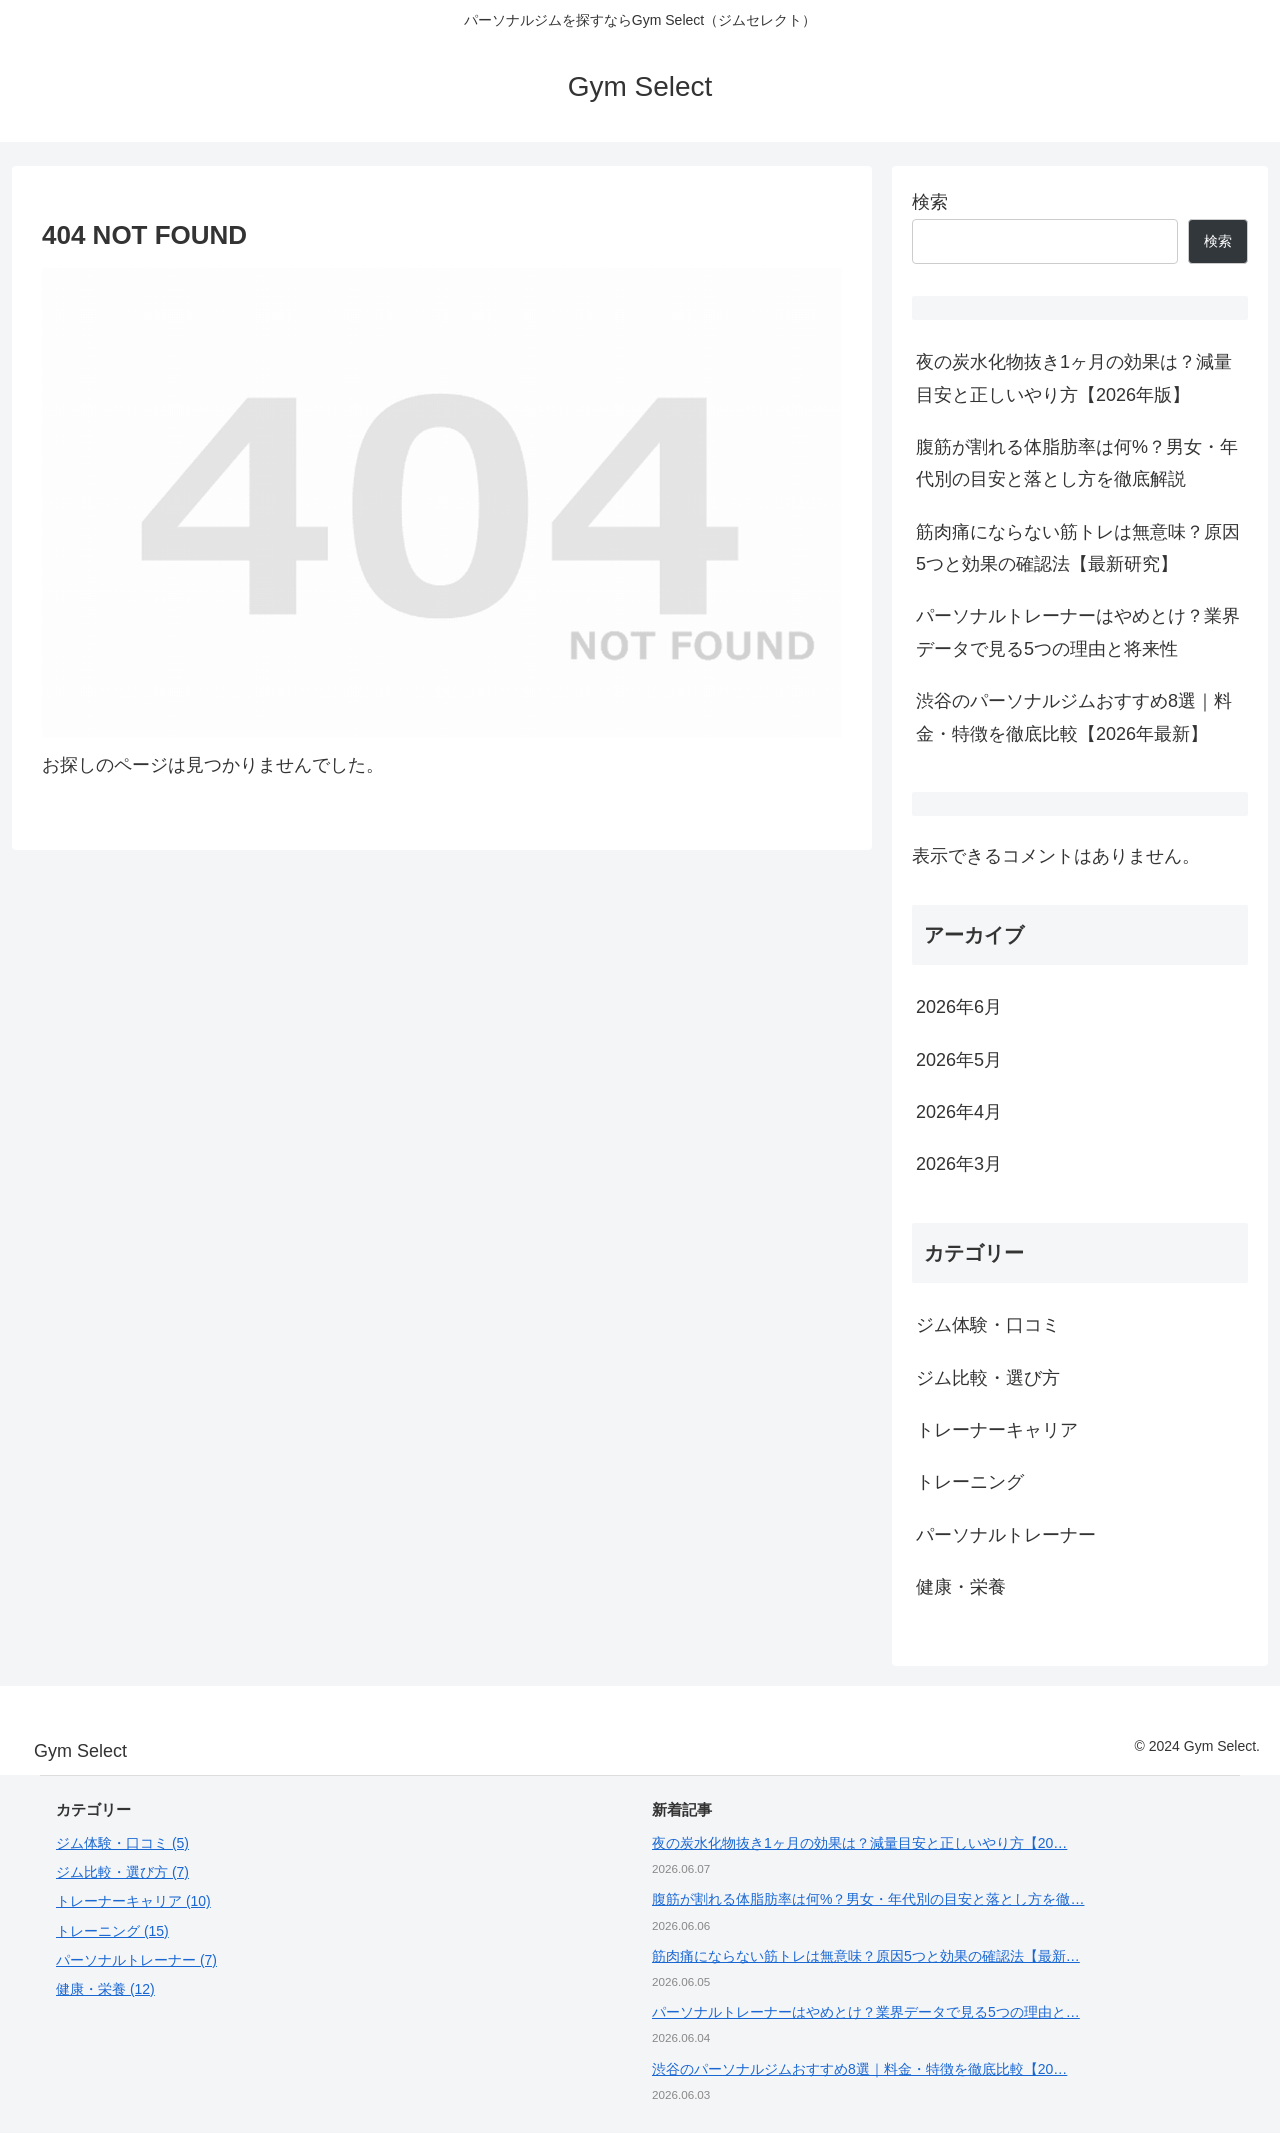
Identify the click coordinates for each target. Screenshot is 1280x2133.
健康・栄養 (961, 1587)
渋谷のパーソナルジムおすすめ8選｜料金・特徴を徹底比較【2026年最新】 (1074, 717)
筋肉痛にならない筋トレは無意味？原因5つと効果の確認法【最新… (866, 1956)
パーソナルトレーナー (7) (136, 1960)
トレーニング (970, 1482)
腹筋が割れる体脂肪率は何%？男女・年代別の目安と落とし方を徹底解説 (1077, 463)
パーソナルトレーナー (1006, 1535)
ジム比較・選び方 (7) (122, 1872)
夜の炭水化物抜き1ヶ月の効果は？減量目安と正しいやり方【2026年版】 (1074, 378)
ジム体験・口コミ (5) (122, 1843)
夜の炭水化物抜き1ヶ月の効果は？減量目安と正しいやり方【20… (859, 1843)
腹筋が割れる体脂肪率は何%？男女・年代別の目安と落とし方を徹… (868, 1899)
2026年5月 (959, 1060)
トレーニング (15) (112, 1931)
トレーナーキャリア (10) (133, 1901)
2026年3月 (959, 1164)
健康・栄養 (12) (105, 1989)
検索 (930, 202)
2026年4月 (959, 1112)
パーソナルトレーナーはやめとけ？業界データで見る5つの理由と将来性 (1078, 632)
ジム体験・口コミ (988, 1325)
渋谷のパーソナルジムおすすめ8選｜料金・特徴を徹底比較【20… (859, 2069)
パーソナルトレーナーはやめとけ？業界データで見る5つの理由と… (866, 2012)
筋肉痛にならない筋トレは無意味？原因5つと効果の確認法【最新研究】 (1078, 548)
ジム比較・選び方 (988, 1378)
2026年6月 (959, 1007)
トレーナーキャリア (997, 1430)
